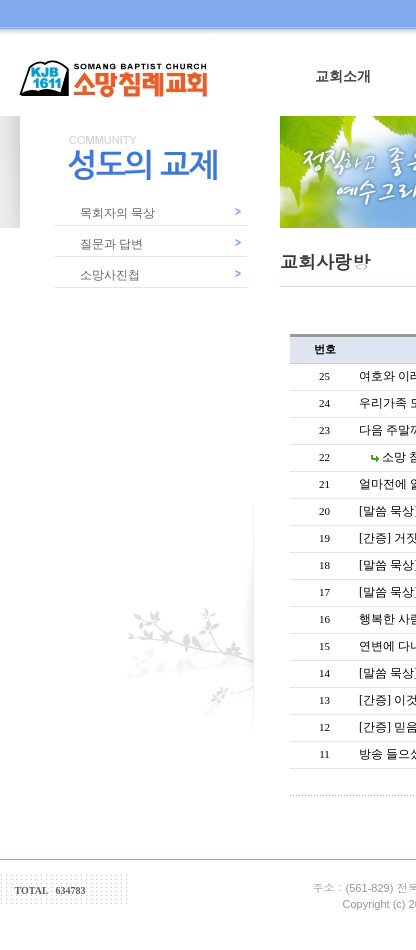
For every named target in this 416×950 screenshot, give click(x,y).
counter (150, 895)
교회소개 (343, 76)
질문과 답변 (111, 244)
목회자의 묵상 (117, 213)
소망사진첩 (110, 275)
